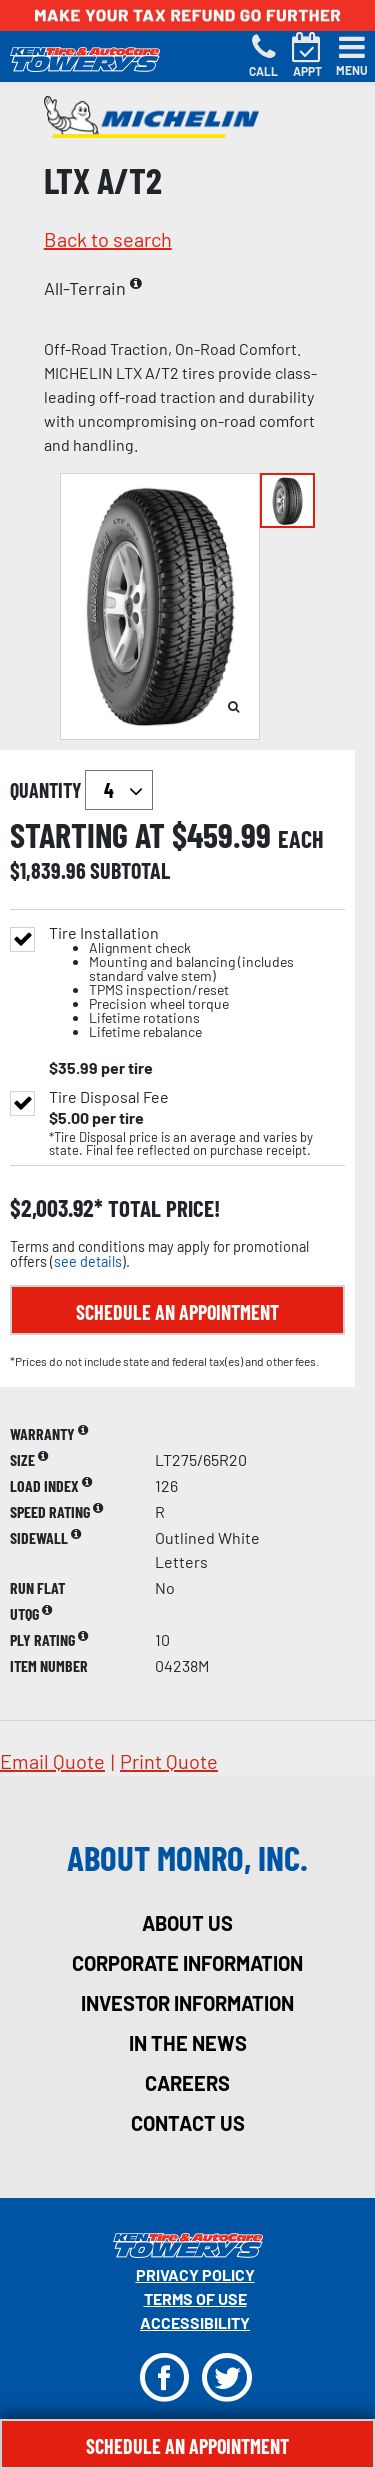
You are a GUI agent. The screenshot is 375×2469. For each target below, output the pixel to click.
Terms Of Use (195, 2298)
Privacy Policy (195, 2274)
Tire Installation (197, 982)
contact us (188, 2123)
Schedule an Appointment (177, 1312)
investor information (187, 2003)
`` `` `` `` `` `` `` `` (119, 790)
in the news (188, 2043)
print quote (169, 1761)
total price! (161, 1208)
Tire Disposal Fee (109, 1097)
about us (187, 1923)
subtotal (130, 870)
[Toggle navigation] (352, 56)
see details (88, 1261)
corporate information (187, 1963)
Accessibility (195, 2322)
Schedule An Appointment (187, 2446)
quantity (81, 790)
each (301, 839)
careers (187, 2083)
